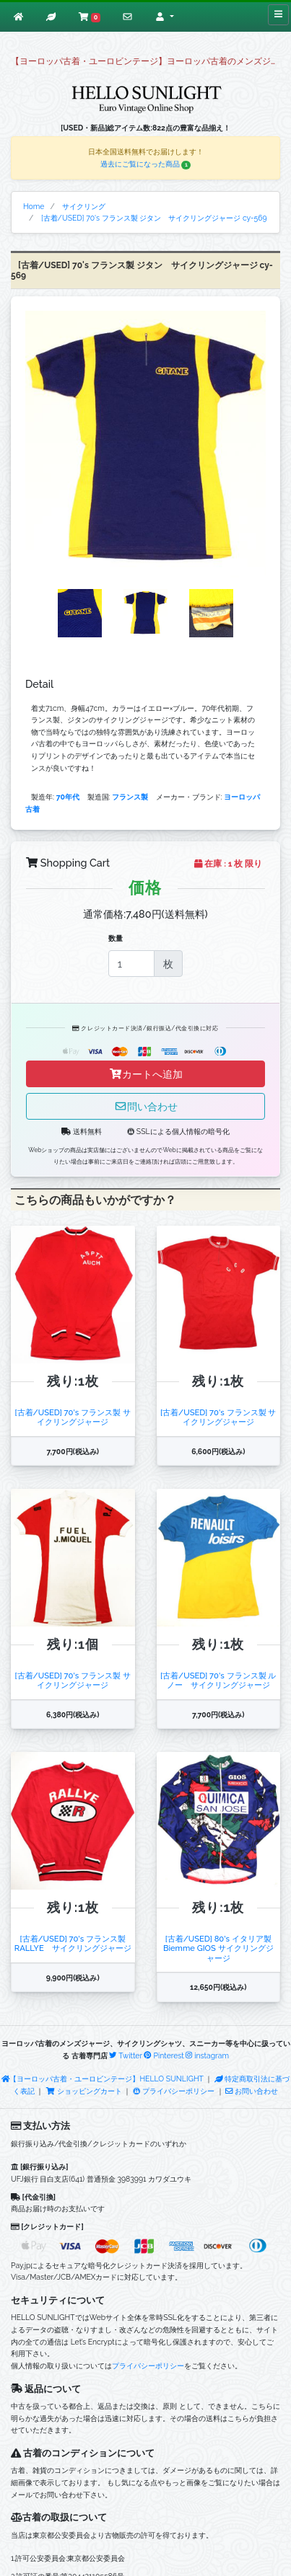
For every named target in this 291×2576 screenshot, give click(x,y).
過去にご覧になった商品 (145, 163)
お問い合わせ (251, 2090)
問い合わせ (146, 1106)
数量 (115, 938)
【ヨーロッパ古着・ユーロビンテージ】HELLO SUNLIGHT (102, 2078)
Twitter (125, 2055)
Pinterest (163, 2055)
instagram (207, 2055)
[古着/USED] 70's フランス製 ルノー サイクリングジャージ (218, 1680)
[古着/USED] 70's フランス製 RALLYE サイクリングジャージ (72, 1943)
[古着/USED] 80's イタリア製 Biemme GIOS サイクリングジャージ (218, 1948)
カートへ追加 (146, 1074)
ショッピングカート (84, 2090)
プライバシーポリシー (173, 2090)
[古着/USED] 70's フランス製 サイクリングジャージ (73, 1417)
